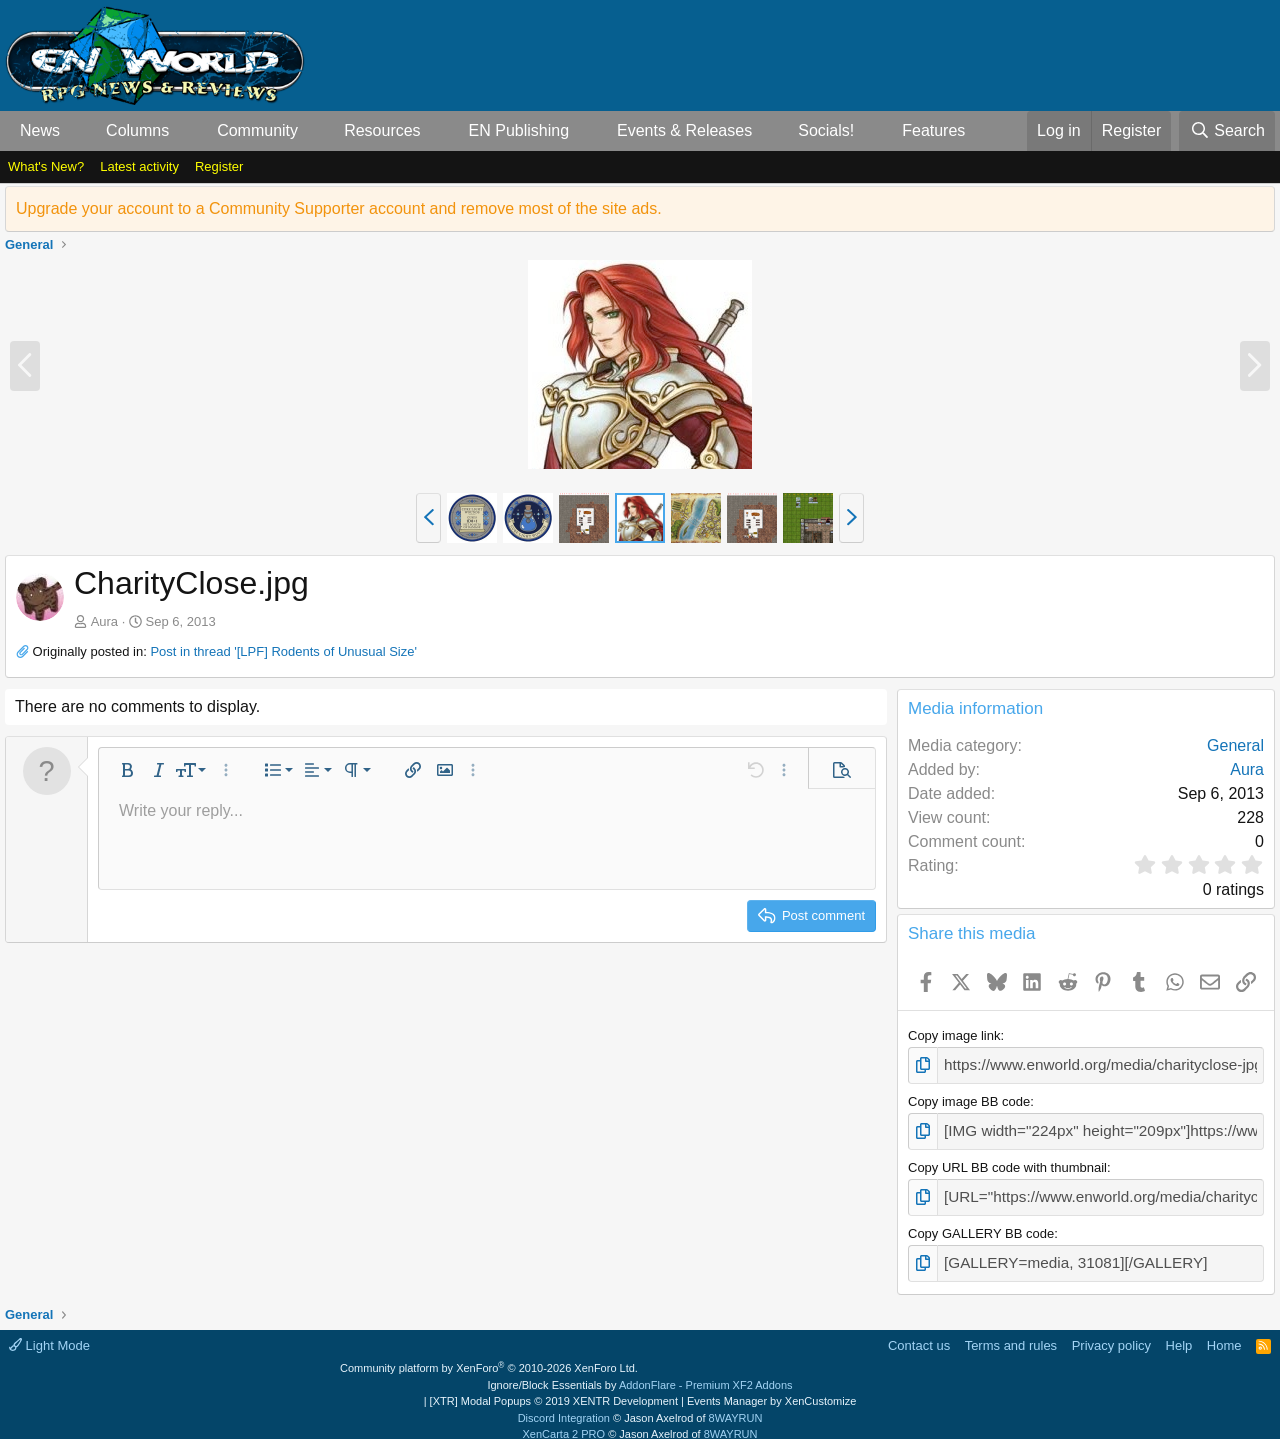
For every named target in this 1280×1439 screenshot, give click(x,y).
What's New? (46, 166)
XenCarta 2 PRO (564, 1421)
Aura (104, 621)
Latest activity (139, 166)
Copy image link (954, 1035)
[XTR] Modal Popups (554, 1388)
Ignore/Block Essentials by (639, 1371)
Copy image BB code (969, 1098)
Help (1179, 1331)
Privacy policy (1111, 1331)
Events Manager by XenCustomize (771, 1388)
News (40, 130)
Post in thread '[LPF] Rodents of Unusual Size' (283, 651)
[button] (76, 131)
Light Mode (49, 1331)
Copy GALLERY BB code (981, 1223)
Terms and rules (1011, 1331)
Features (933, 130)
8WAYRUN (736, 1404)
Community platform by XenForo (489, 1355)
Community (257, 130)
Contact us (919, 1331)
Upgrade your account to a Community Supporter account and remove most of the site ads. (339, 208)
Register (219, 166)
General (1235, 745)
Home (1224, 1331)
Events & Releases (684, 130)
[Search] (1227, 131)
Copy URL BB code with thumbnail (1007, 1160)
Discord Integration (564, 1404)
